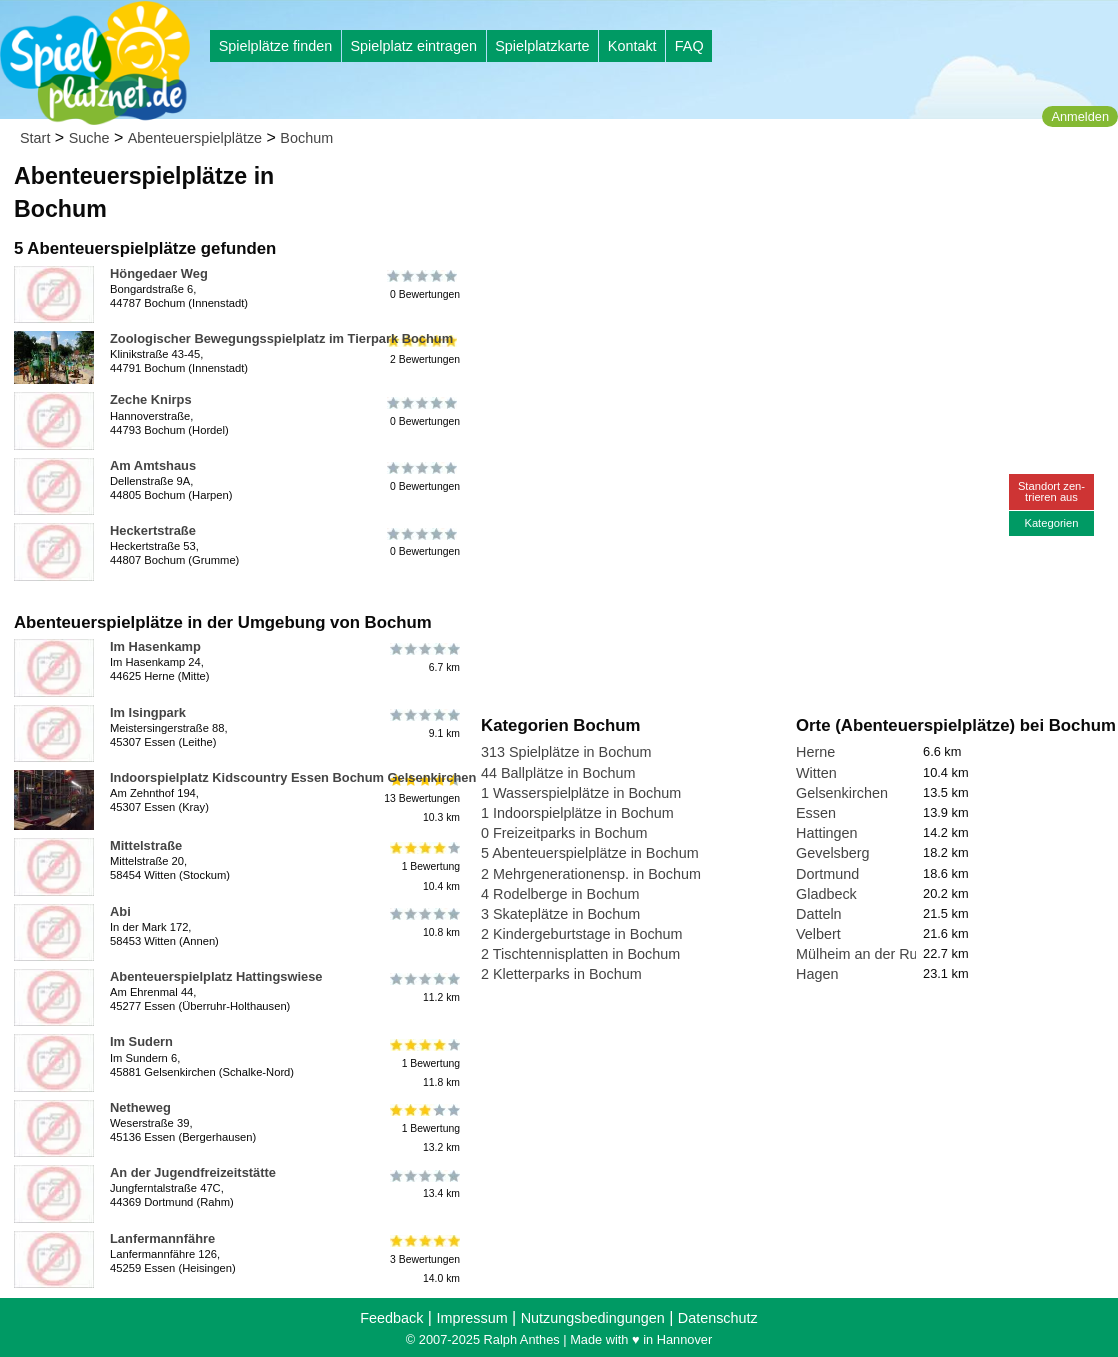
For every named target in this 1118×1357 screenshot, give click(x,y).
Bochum (306, 138)
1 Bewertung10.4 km (423, 866)
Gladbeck (826, 894)
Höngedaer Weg (159, 273)
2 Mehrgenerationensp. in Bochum (591, 874)
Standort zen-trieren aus (1051, 491)
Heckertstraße (153, 530)
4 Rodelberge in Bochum (560, 894)
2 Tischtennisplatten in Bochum (580, 954)
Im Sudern (141, 1041)
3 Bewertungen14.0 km (423, 1259)
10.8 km (423, 923)
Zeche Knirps (151, 399)
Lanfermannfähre (162, 1238)
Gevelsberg (833, 853)
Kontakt (632, 46)
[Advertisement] (708, 190)
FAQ (689, 46)
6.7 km (423, 658)
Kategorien (1051, 523)
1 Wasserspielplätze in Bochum (581, 793)
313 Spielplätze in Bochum (566, 752)
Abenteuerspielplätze (195, 138)
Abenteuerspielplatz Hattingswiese (216, 976)
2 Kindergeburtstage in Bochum (582, 934)
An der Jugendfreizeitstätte (193, 1172)
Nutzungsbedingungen (593, 1318)
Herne (815, 752)
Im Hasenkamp (155, 646)
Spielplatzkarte (542, 46)
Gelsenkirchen (842, 793)
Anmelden (1080, 116)
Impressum (471, 1318)
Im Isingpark (148, 712)
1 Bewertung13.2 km (423, 1128)
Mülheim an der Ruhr (863, 954)
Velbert (818, 934)
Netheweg (140, 1107)
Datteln (819, 914)
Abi (120, 911)
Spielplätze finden (276, 46)
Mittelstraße (146, 845)
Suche (89, 138)
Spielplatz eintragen (413, 46)
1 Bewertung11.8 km (423, 1062)
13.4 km (423, 1184)
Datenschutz (718, 1318)
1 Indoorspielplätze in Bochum (577, 813)
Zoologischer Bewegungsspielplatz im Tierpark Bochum (281, 338)
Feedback (391, 1318)
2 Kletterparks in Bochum (561, 974)
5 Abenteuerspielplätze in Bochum (590, 853)
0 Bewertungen (423, 285)
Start (35, 138)
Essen (816, 813)
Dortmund (827, 874)
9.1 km (423, 724)
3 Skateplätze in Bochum (560, 914)
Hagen (817, 974)
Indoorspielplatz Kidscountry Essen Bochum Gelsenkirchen (293, 777)
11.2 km (423, 988)
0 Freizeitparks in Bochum (564, 833)
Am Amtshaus (153, 465)
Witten (816, 773)
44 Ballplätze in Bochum (558, 773)
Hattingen (827, 833)
